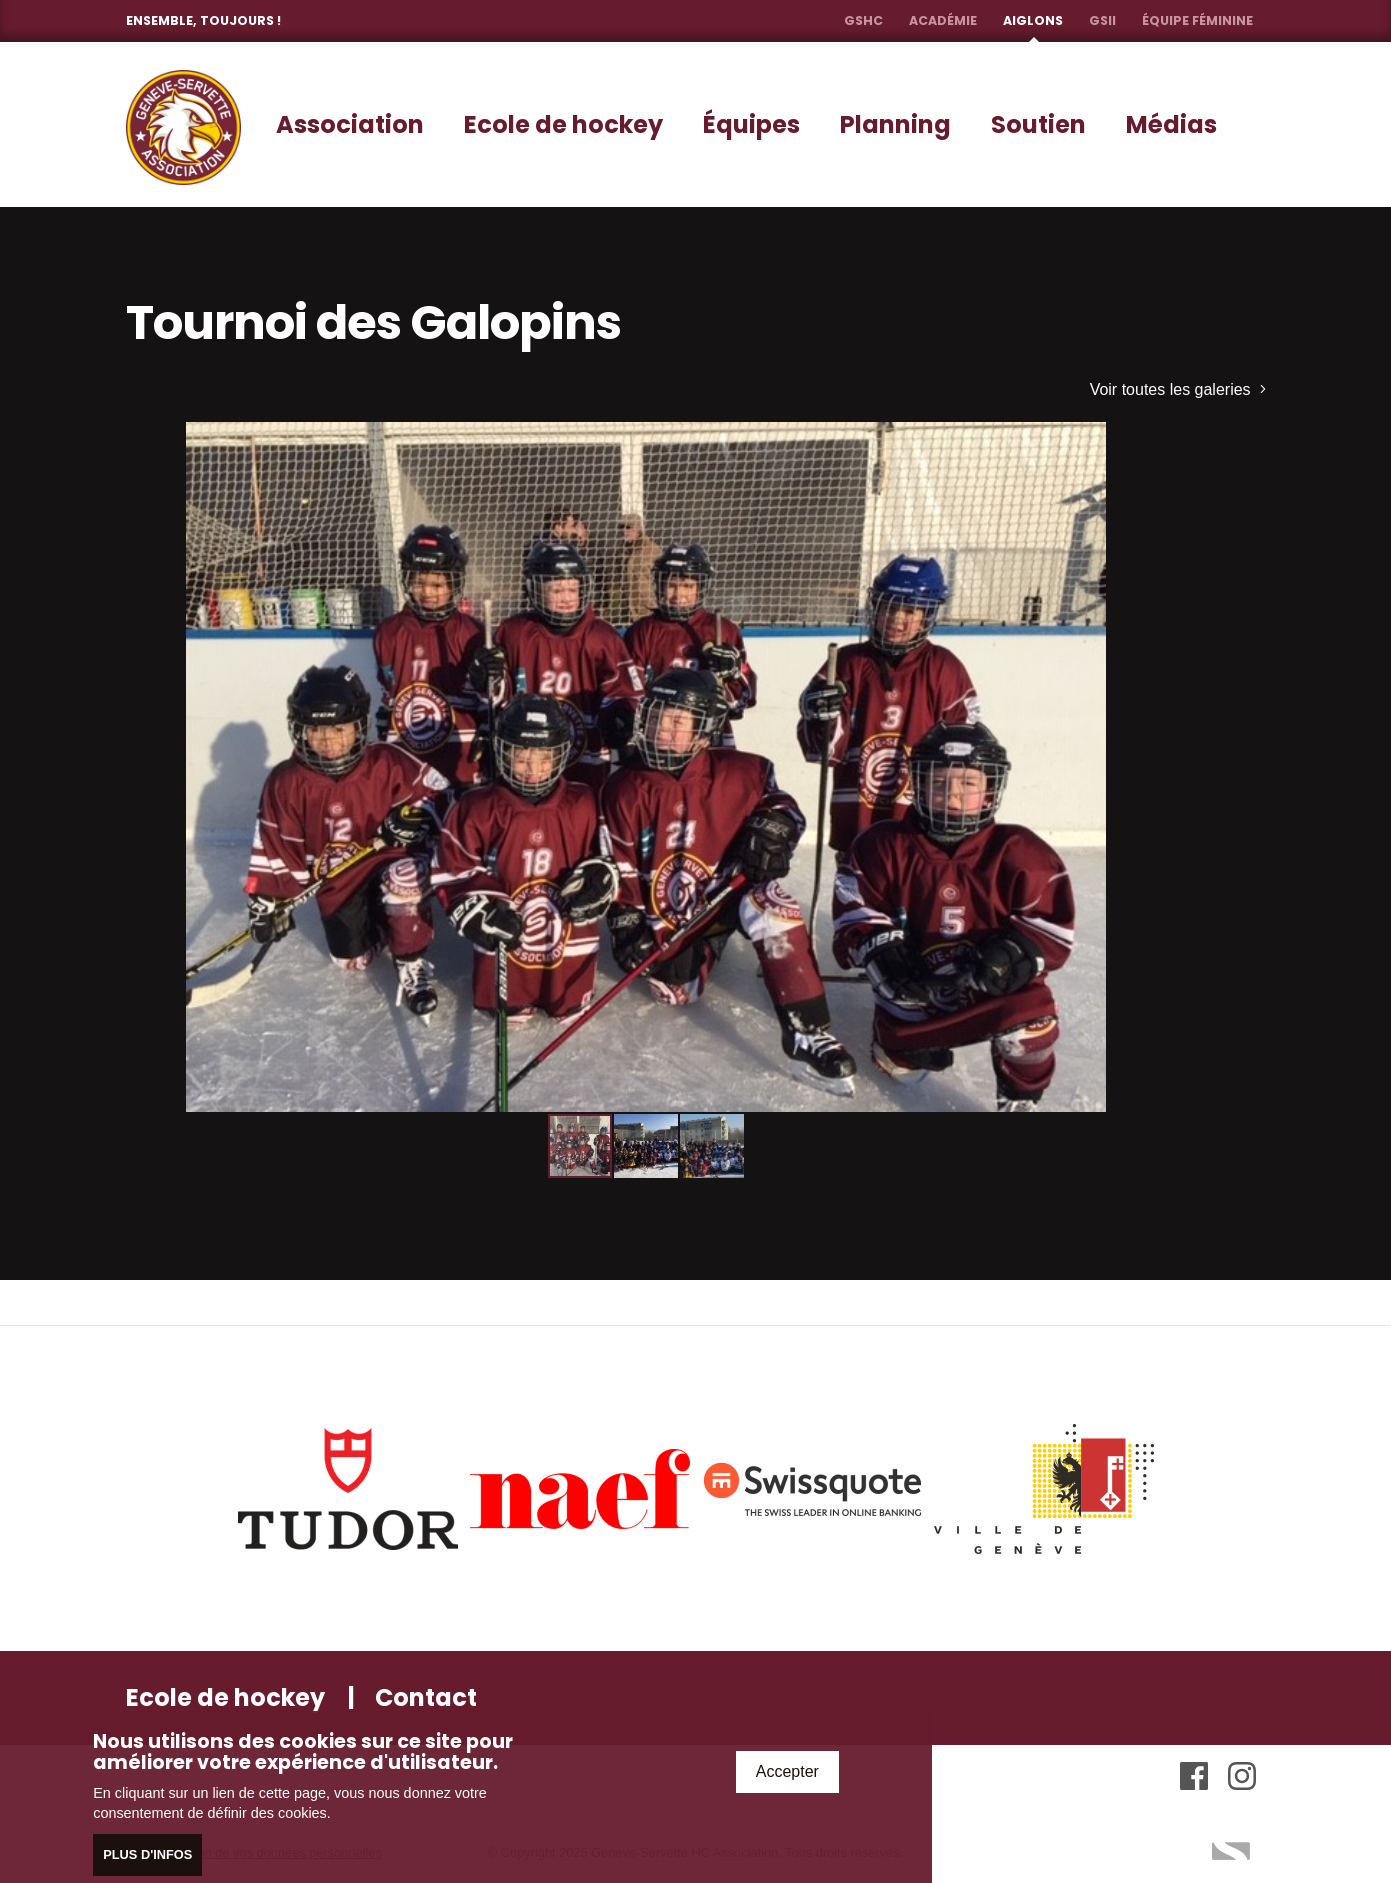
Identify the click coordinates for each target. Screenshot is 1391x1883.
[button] (1148, 440)
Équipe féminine (1197, 20)
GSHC (863, 20)
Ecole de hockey (563, 124)
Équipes (751, 124)
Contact (426, 1697)
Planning (895, 124)
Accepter (787, 1772)
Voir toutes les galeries (1178, 389)
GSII (1102, 20)
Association (350, 124)
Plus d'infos (147, 1856)
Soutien (1038, 124)
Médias (1171, 124)
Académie (943, 20)
